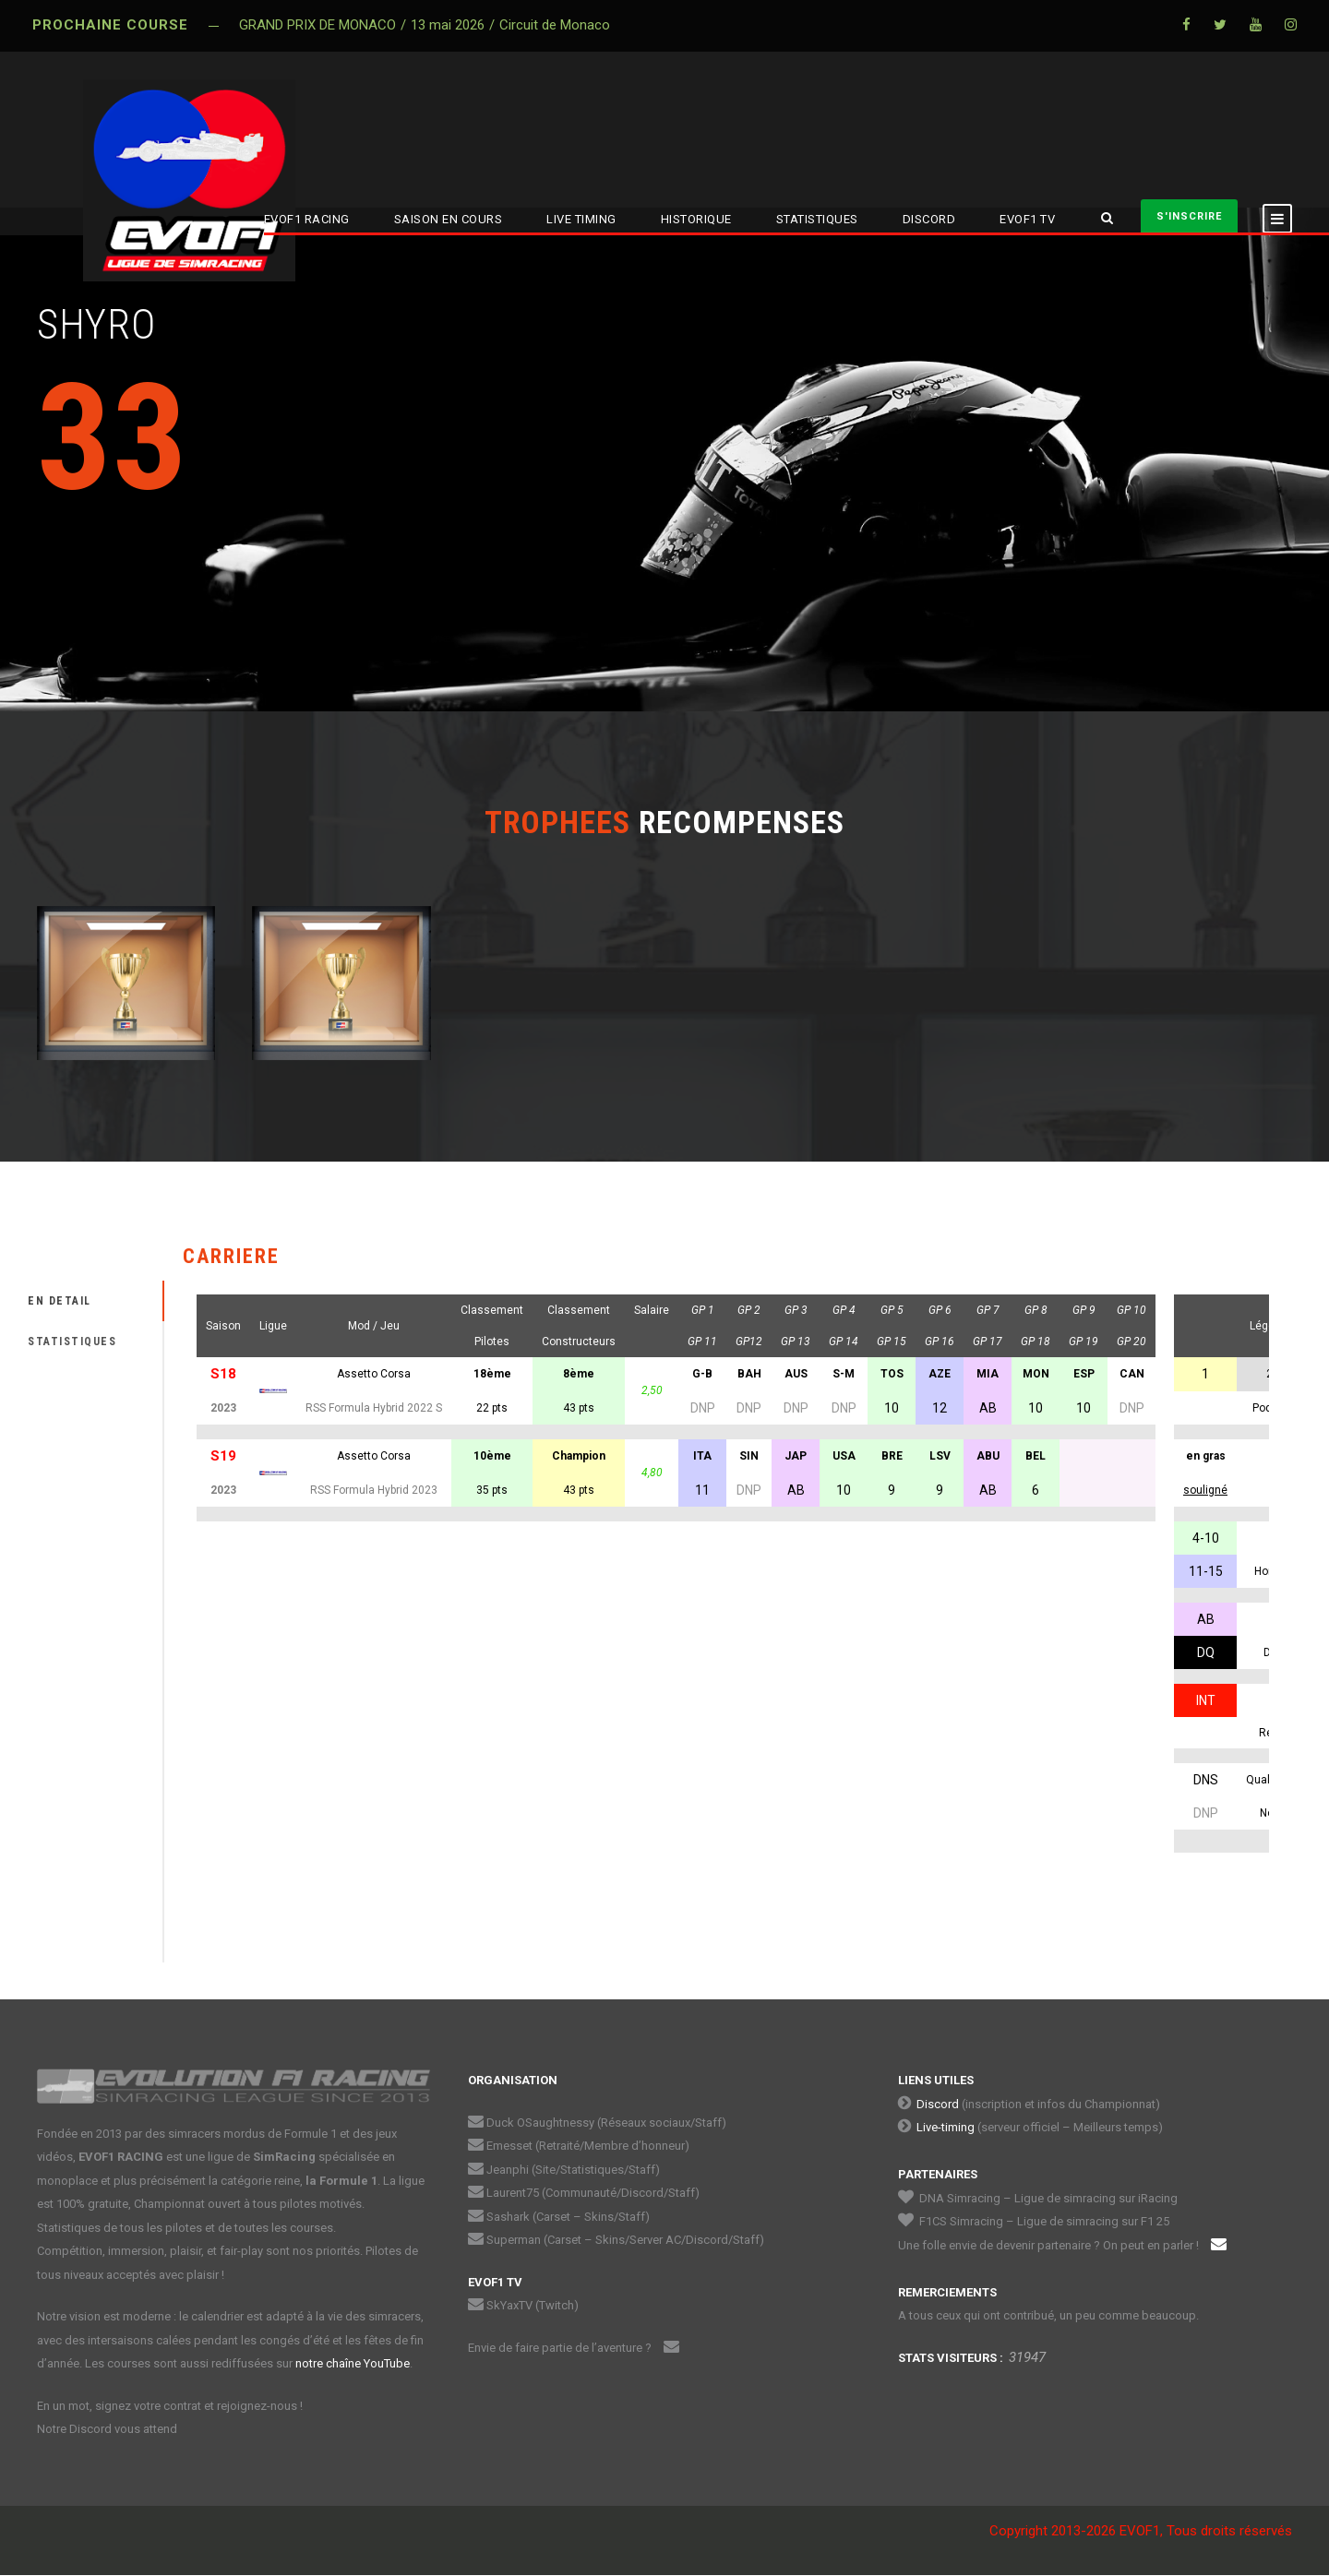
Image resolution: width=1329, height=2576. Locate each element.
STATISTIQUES (817, 219)
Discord (937, 2104)
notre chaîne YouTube (352, 2363)
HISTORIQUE (696, 219)
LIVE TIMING (581, 219)
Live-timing (945, 2127)
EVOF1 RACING (307, 219)
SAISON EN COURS (448, 219)
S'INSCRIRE (1189, 216)
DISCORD (929, 219)
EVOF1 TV (1027, 219)
